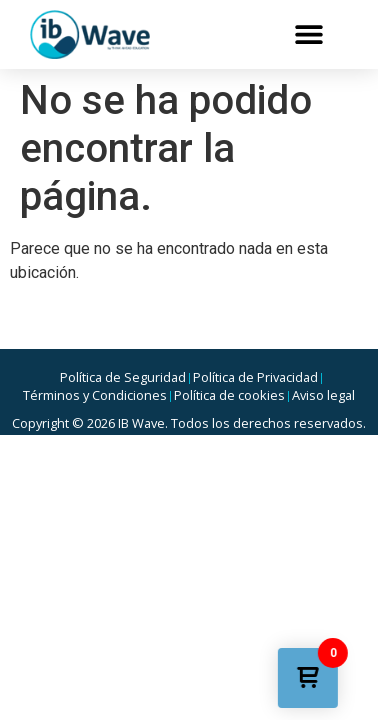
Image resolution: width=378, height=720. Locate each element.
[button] (308, 34)
